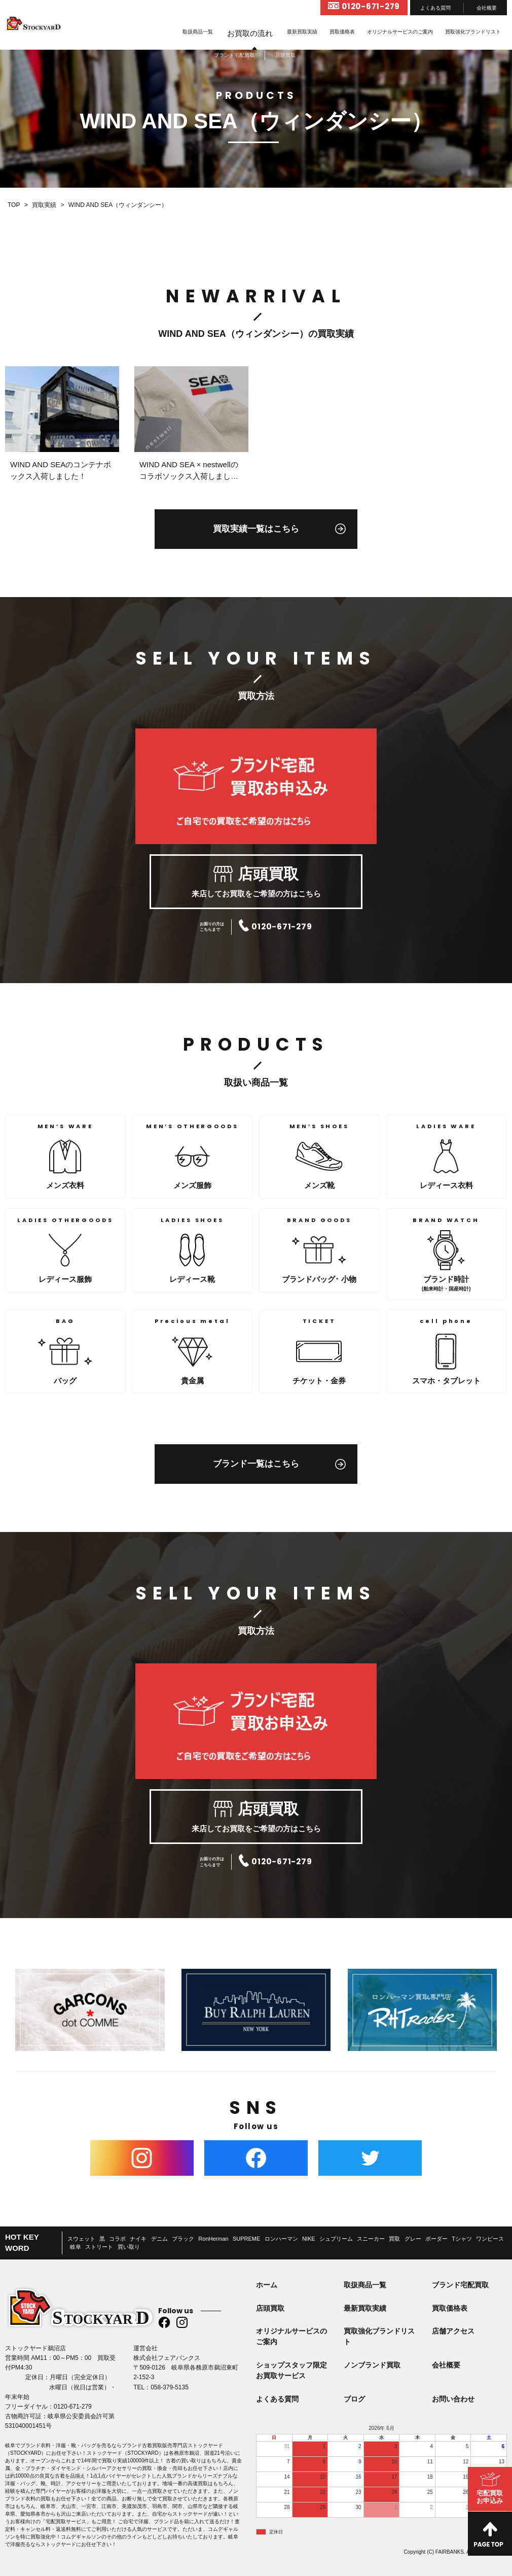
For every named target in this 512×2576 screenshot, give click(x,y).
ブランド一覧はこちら (256, 1464)
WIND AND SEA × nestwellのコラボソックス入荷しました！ (188, 476)
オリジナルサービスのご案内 (400, 31)
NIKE (308, 2239)
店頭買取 (270, 2308)
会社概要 (487, 8)
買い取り (129, 2247)
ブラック (183, 2239)
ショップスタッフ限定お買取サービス (291, 2370)
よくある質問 (435, 8)
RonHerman (213, 2239)
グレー (413, 2239)
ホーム (266, 2285)
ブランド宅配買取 (460, 2285)
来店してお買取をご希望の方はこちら (256, 881)
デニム (159, 2239)
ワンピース (490, 2239)
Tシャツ (462, 2239)
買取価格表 (342, 31)
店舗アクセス (453, 2331)
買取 (394, 2239)
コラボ (117, 2239)
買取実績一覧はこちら (256, 529)
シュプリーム (336, 2239)
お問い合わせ (453, 2399)
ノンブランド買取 (372, 2365)
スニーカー (371, 2239)
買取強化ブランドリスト (473, 31)
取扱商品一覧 (197, 31)
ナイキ (138, 2239)
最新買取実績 (302, 31)
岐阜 (75, 2247)
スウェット (81, 2239)
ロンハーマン (281, 2239)
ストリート (99, 2247)
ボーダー (436, 2239)
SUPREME (246, 2239)
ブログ (354, 2399)
